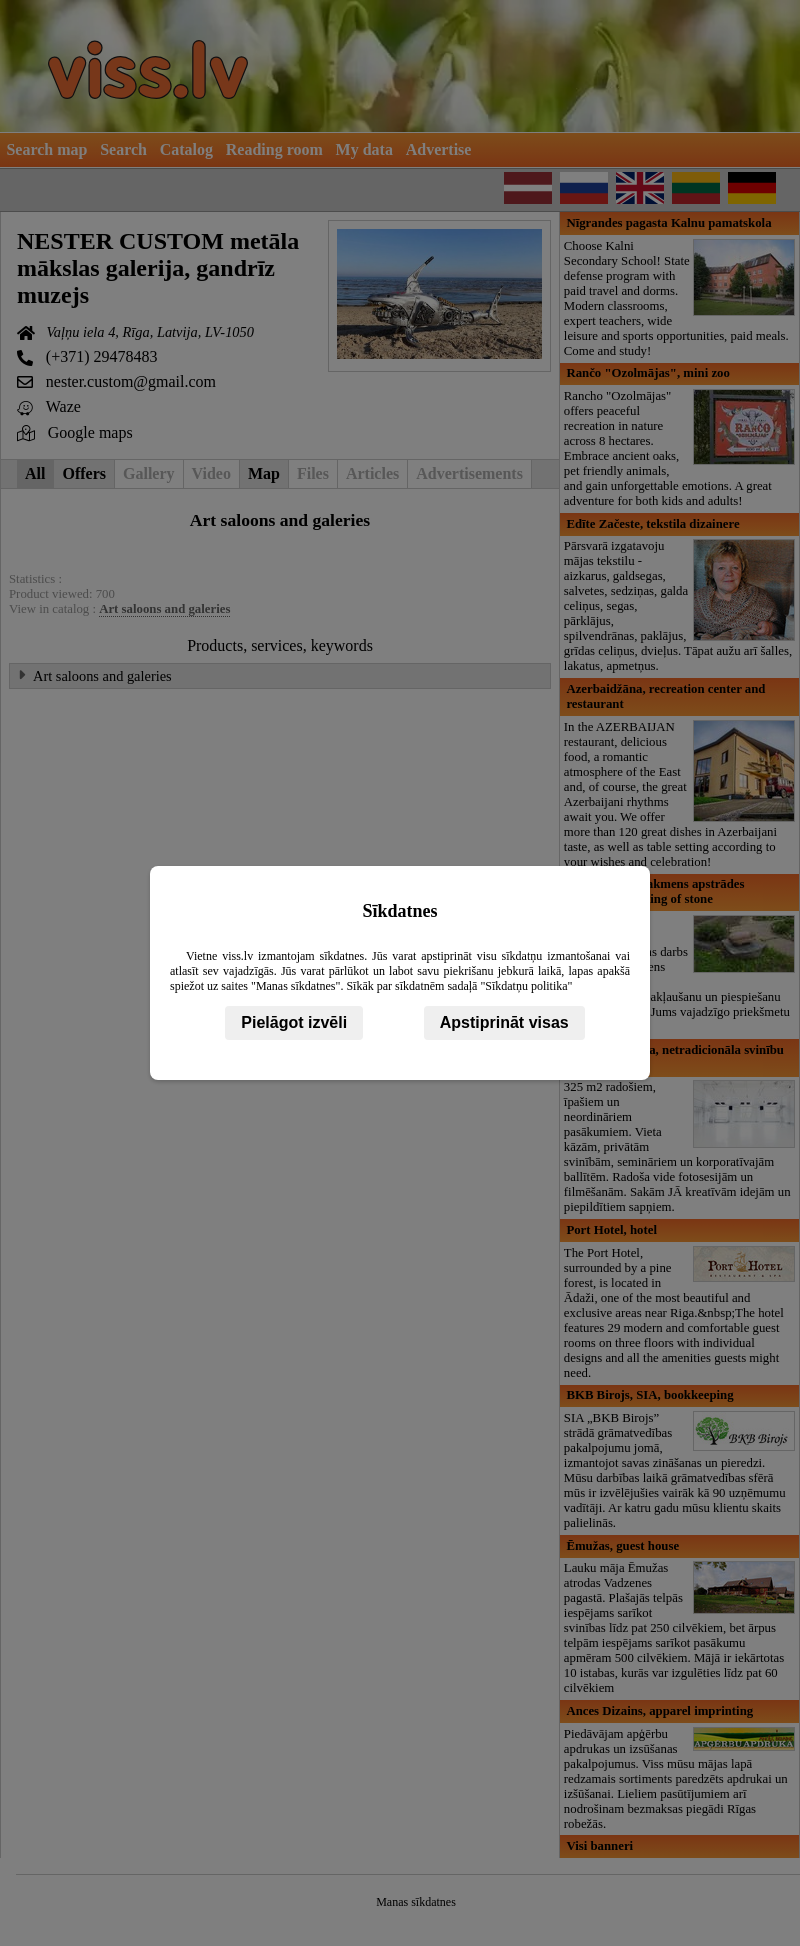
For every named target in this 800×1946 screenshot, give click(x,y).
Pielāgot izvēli (294, 1022)
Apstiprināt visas (504, 1022)
